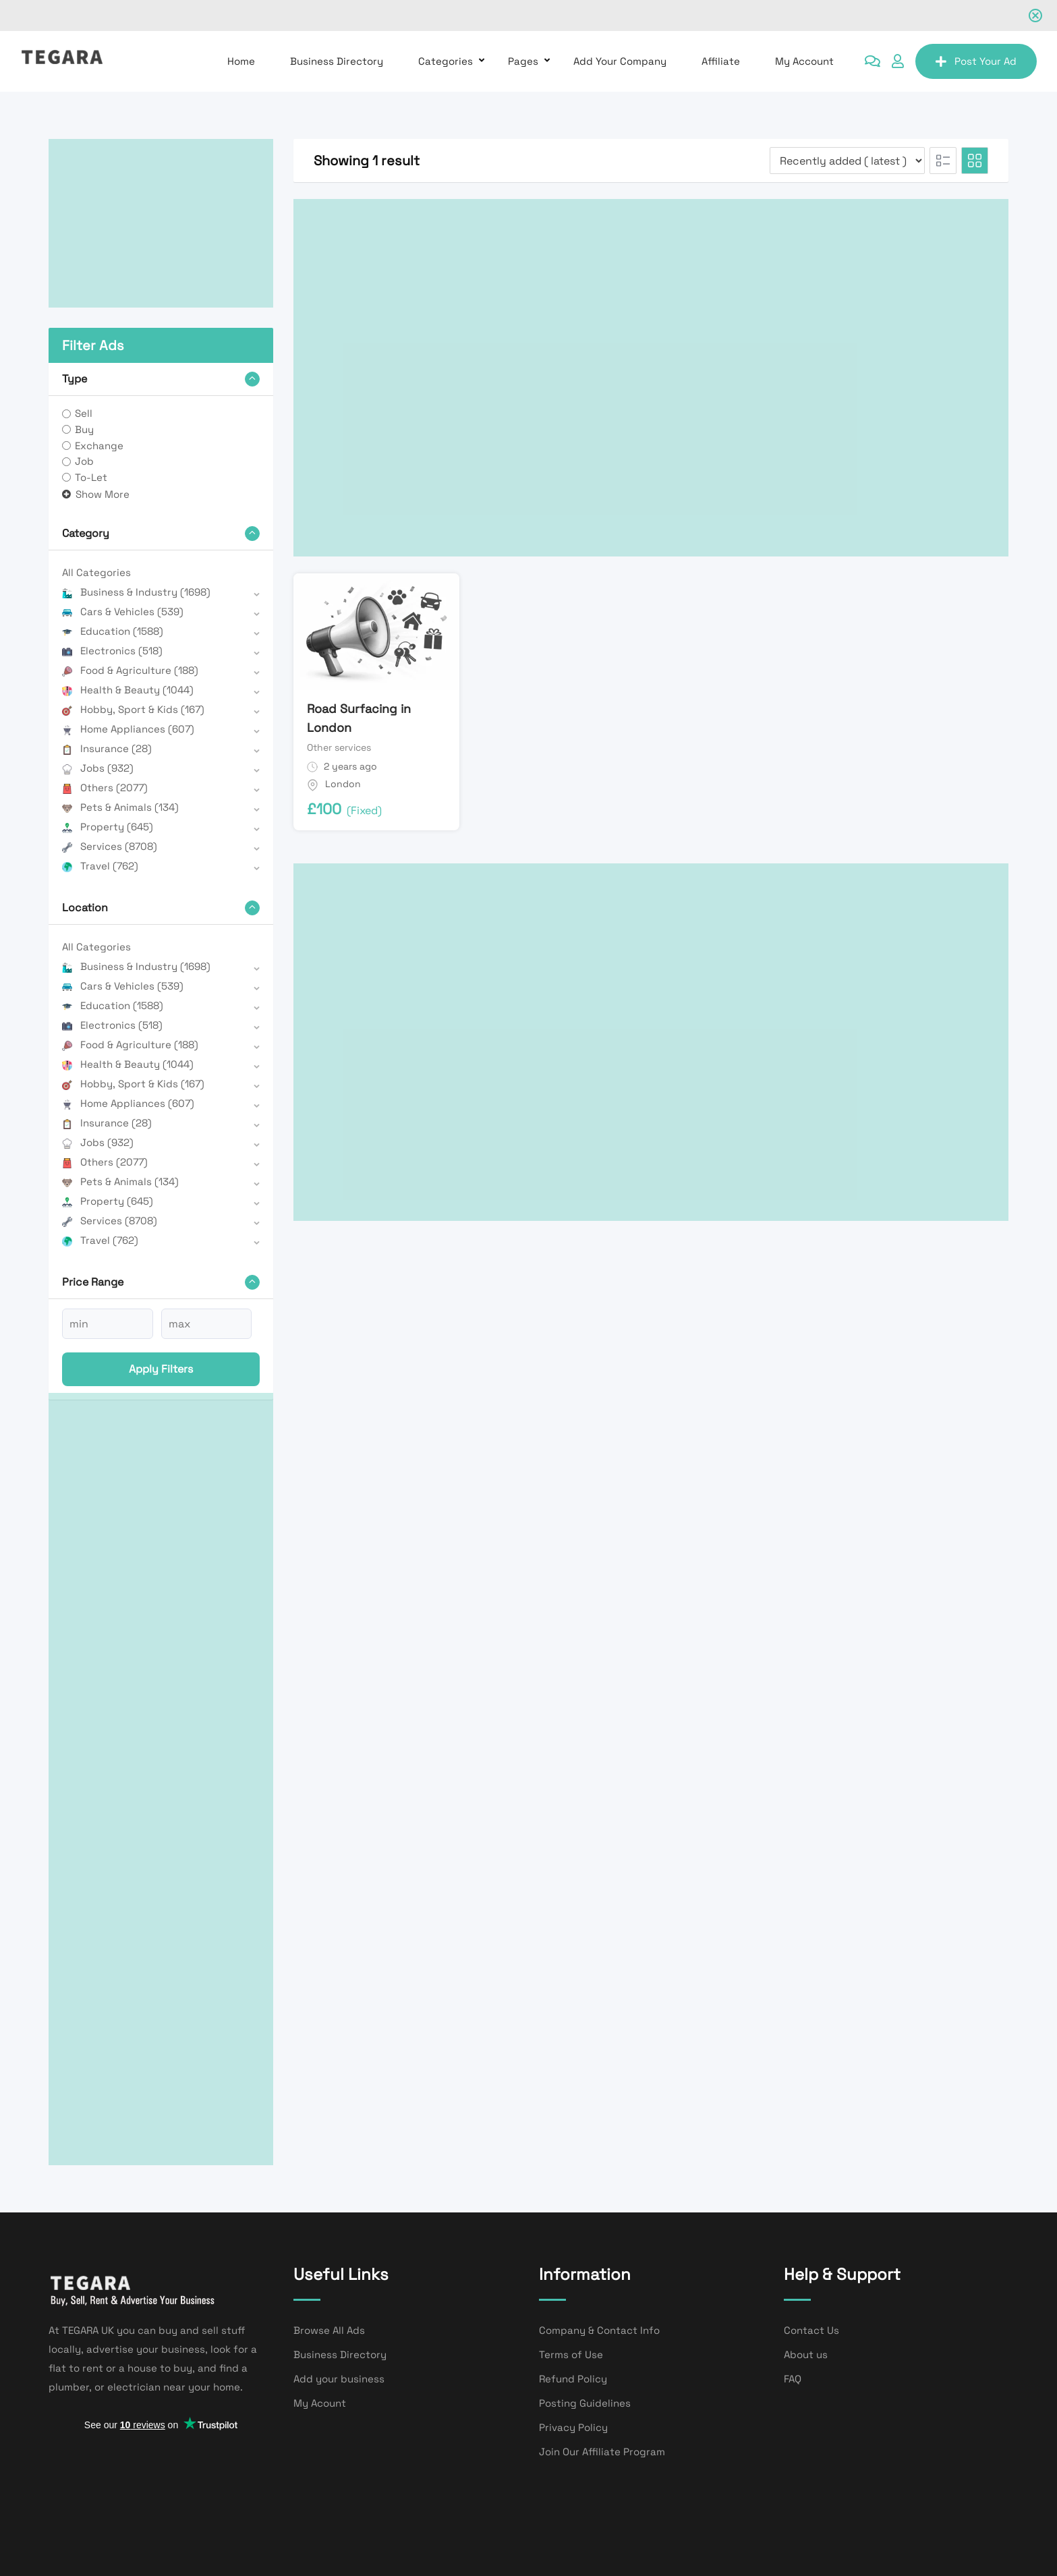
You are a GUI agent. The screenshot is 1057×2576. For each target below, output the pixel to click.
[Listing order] (847, 160)
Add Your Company (619, 61)
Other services (339, 747)
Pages (523, 61)
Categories (445, 61)
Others (105, 787)
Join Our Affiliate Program (602, 2451)
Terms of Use (571, 2354)
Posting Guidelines (585, 2403)
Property (107, 826)
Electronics (112, 650)
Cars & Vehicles (122, 611)
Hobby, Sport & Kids (133, 709)
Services (109, 846)
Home (241, 61)
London (343, 784)
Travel (100, 865)
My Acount (319, 2403)
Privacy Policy (573, 2427)
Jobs (98, 768)
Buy (84, 429)
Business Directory (336, 61)
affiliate (721, 61)
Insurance (107, 748)
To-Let (91, 477)
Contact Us (811, 2330)
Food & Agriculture (130, 670)
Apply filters (161, 1369)
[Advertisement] (161, 223)
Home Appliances (128, 728)
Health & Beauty (128, 689)
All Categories (96, 572)
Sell (83, 413)
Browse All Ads (329, 2330)
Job (84, 461)
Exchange (99, 445)
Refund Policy (573, 2378)
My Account (804, 61)
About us (806, 2354)
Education (112, 631)
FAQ (792, 2378)
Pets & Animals (120, 807)
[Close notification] (1035, 15)
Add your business (338, 2378)
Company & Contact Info (599, 2330)
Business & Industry (136, 591)
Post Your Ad (976, 61)
